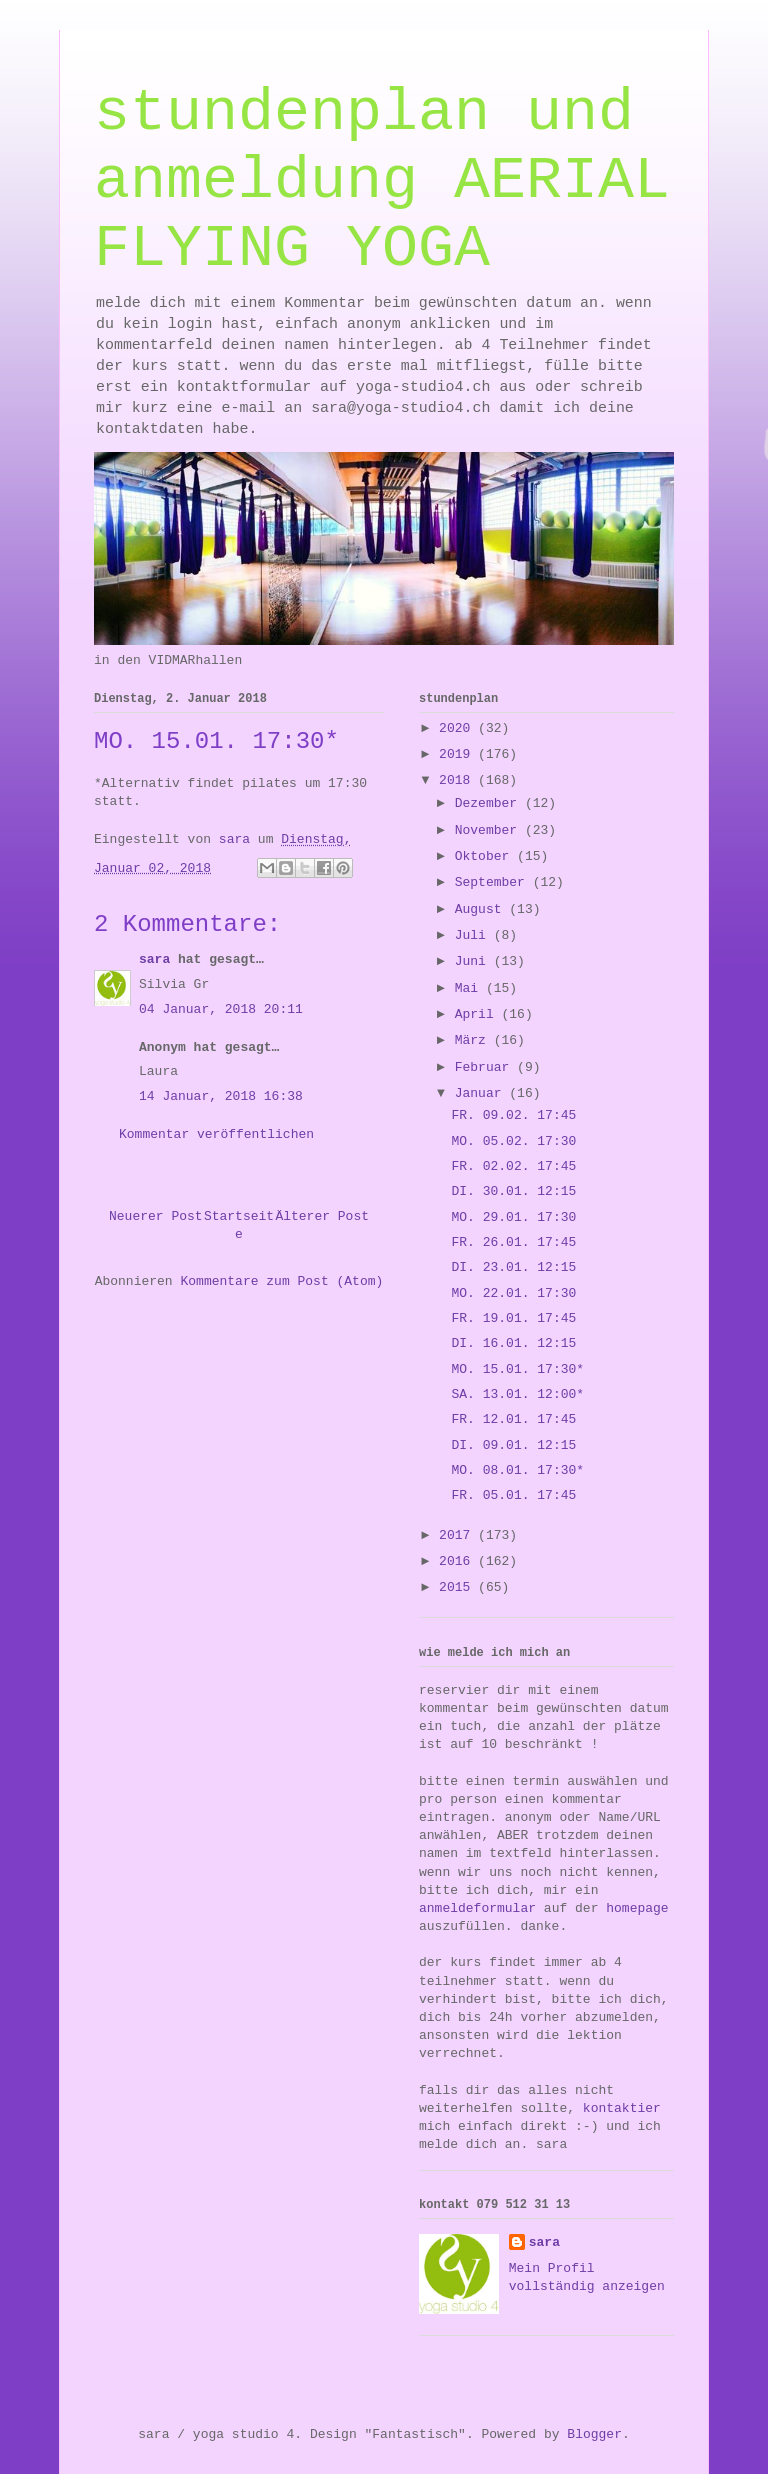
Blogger (594, 2434)
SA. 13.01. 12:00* (517, 1394)
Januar (482, 1093)
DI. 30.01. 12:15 (513, 1191)
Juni (474, 961)
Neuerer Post (156, 1216)
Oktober (486, 856)
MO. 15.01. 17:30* (517, 1369)
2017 (458, 1535)
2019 (458, 754)
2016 (458, 1561)
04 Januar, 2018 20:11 (221, 1009)
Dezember (490, 803)
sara (154, 959)
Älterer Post (322, 1216)
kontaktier (622, 2108)
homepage (637, 1908)
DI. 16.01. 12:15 (513, 1343)
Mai (470, 988)
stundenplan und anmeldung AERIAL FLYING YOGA (382, 181)
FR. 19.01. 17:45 (513, 1318)
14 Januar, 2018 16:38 (221, 1096)
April (478, 1014)
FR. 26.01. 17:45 (513, 1242)
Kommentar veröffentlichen (216, 1134)
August (482, 909)
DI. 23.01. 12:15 (513, 1267)
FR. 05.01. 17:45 (513, 1495)
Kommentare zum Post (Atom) (281, 1281)
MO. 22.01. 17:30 (513, 1293)
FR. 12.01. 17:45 (513, 1419)
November (490, 830)
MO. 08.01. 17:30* (517, 1470)
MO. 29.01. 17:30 (513, 1217)
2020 (458, 728)
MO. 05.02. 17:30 (513, 1141)
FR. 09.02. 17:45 (513, 1115)
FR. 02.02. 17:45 (513, 1166)
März (474, 1040)
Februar (486, 1067)
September (494, 882)
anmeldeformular (477, 1908)
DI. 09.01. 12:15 (513, 1445)
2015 (458, 1587)
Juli (474, 935)
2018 (458, 780)
